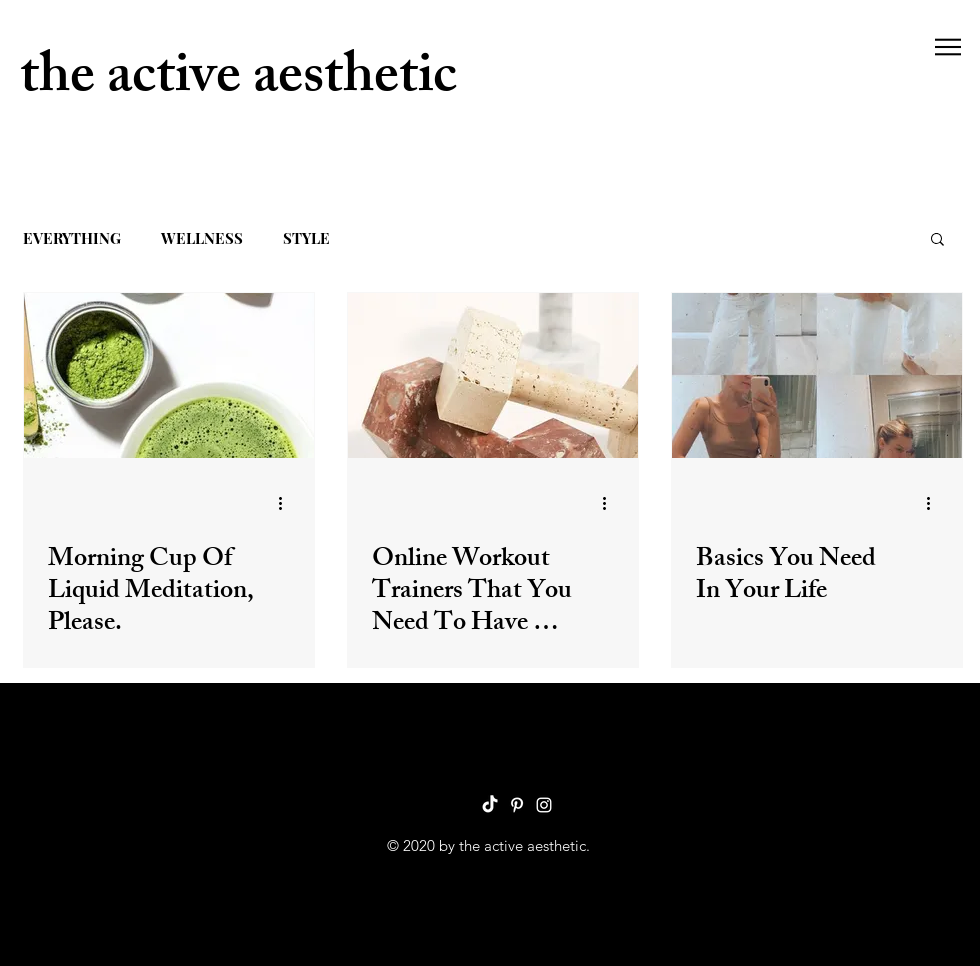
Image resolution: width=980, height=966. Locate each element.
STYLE (306, 238)
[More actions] (287, 503)
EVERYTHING (72, 238)
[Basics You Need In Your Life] (817, 375)
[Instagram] (544, 805)
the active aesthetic (238, 81)
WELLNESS (202, 238)
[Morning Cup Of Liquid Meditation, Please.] (169, 375)
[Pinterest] (517, 805)
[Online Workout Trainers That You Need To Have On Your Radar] (493, 375)
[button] (948, 47)
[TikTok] (490, 805)
